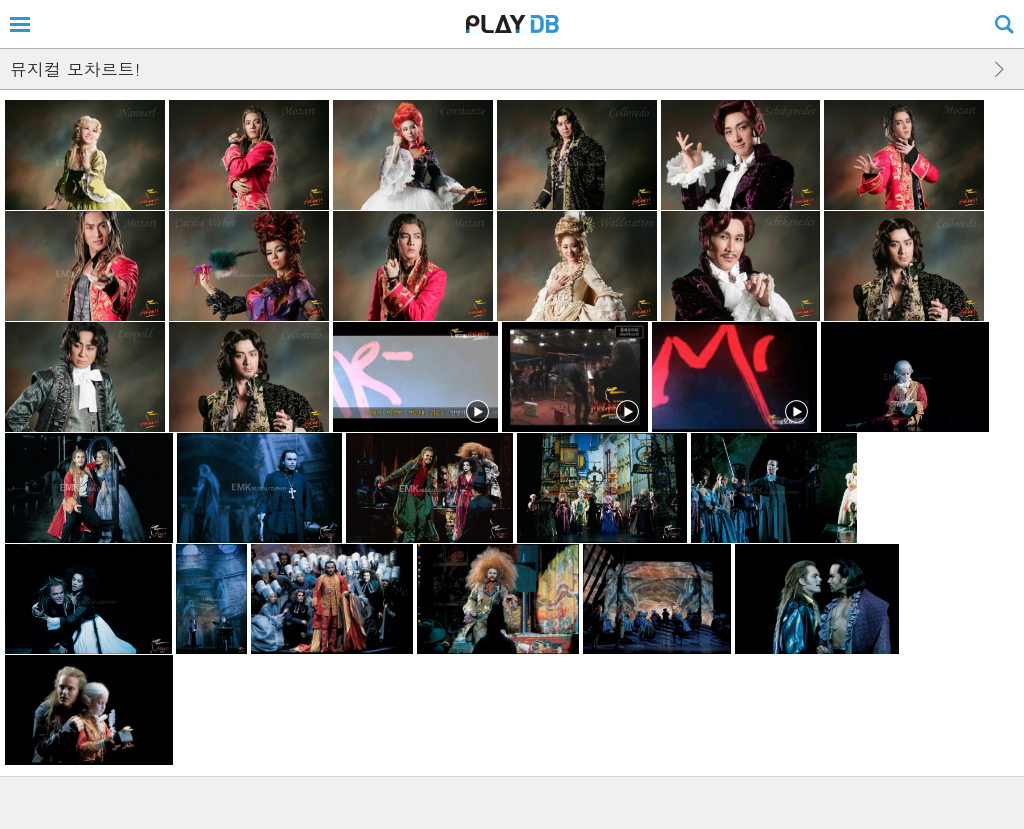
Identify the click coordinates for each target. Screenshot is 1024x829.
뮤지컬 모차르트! (75, 69)
